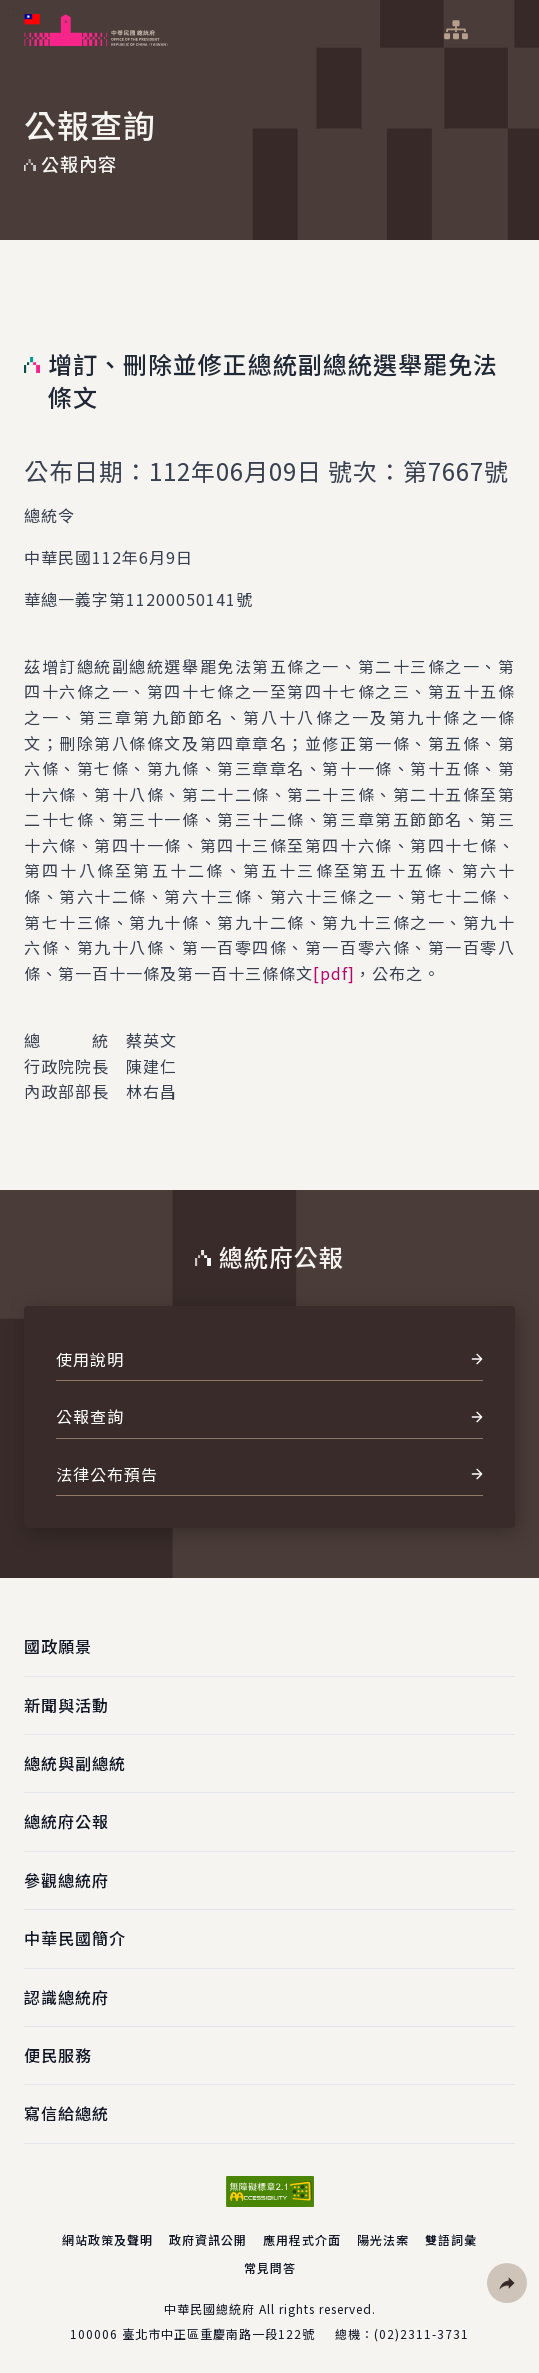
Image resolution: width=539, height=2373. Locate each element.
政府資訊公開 (208, 2239)
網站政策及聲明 (107, 2239)
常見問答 (270, 2267)
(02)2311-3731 (421, 2333)
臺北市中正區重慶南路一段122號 (218, 2333)
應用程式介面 (302, 2239)
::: (13, 11)
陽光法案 (383, 2239)
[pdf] (334, 973)
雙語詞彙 (451, 2239)
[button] (507, 2283)
